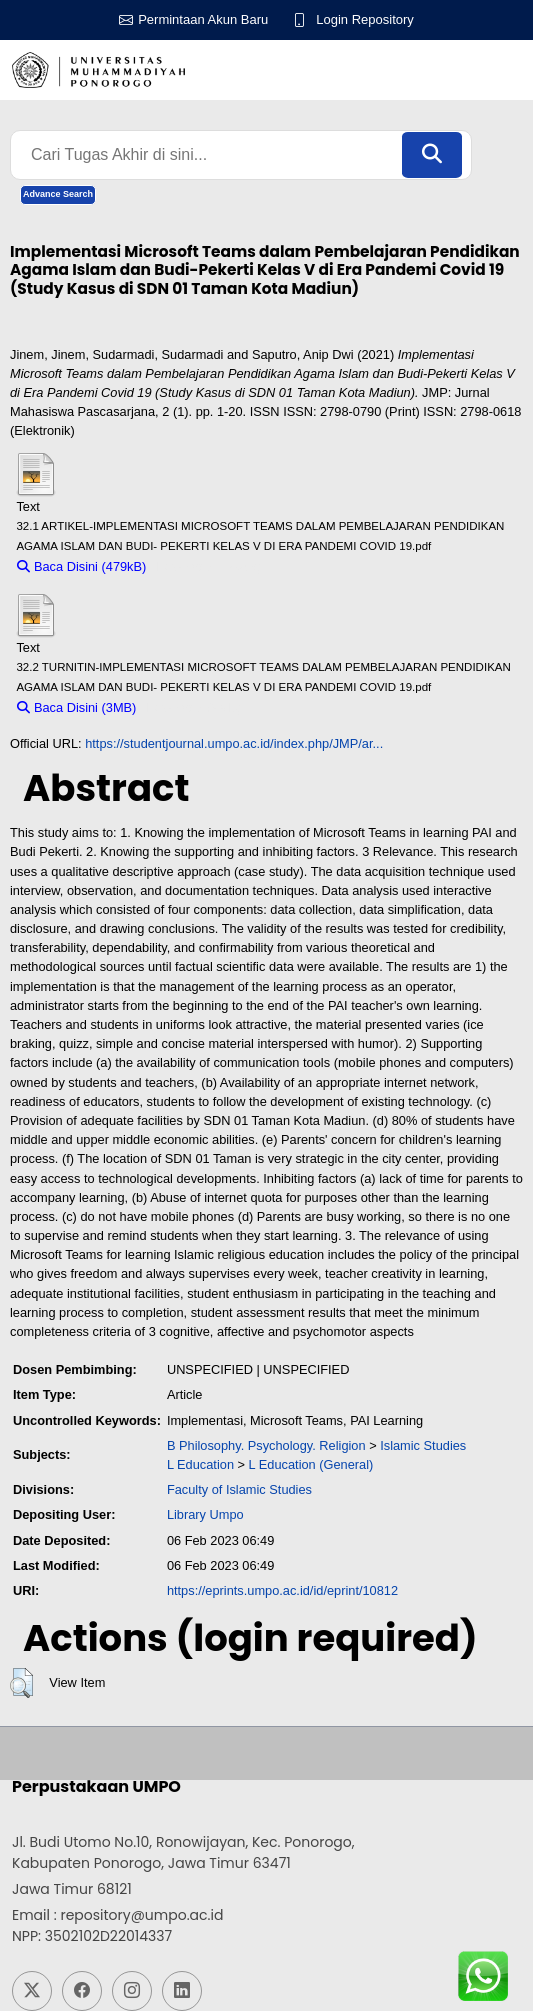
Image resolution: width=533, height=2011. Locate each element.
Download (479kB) (208, 566)
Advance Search (58, 194)
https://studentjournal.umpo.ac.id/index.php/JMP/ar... (234, 743)
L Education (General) (311, 1464)
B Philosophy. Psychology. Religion (266, 1445)
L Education (200, 1464)
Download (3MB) (193, 707)
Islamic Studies (423, 1445)
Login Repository (365, 19)
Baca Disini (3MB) (76, 707)
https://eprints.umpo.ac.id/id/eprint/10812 (282, 1590)
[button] (21, 1683)
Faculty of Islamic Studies (239, 1489)
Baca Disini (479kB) (81, 566)
